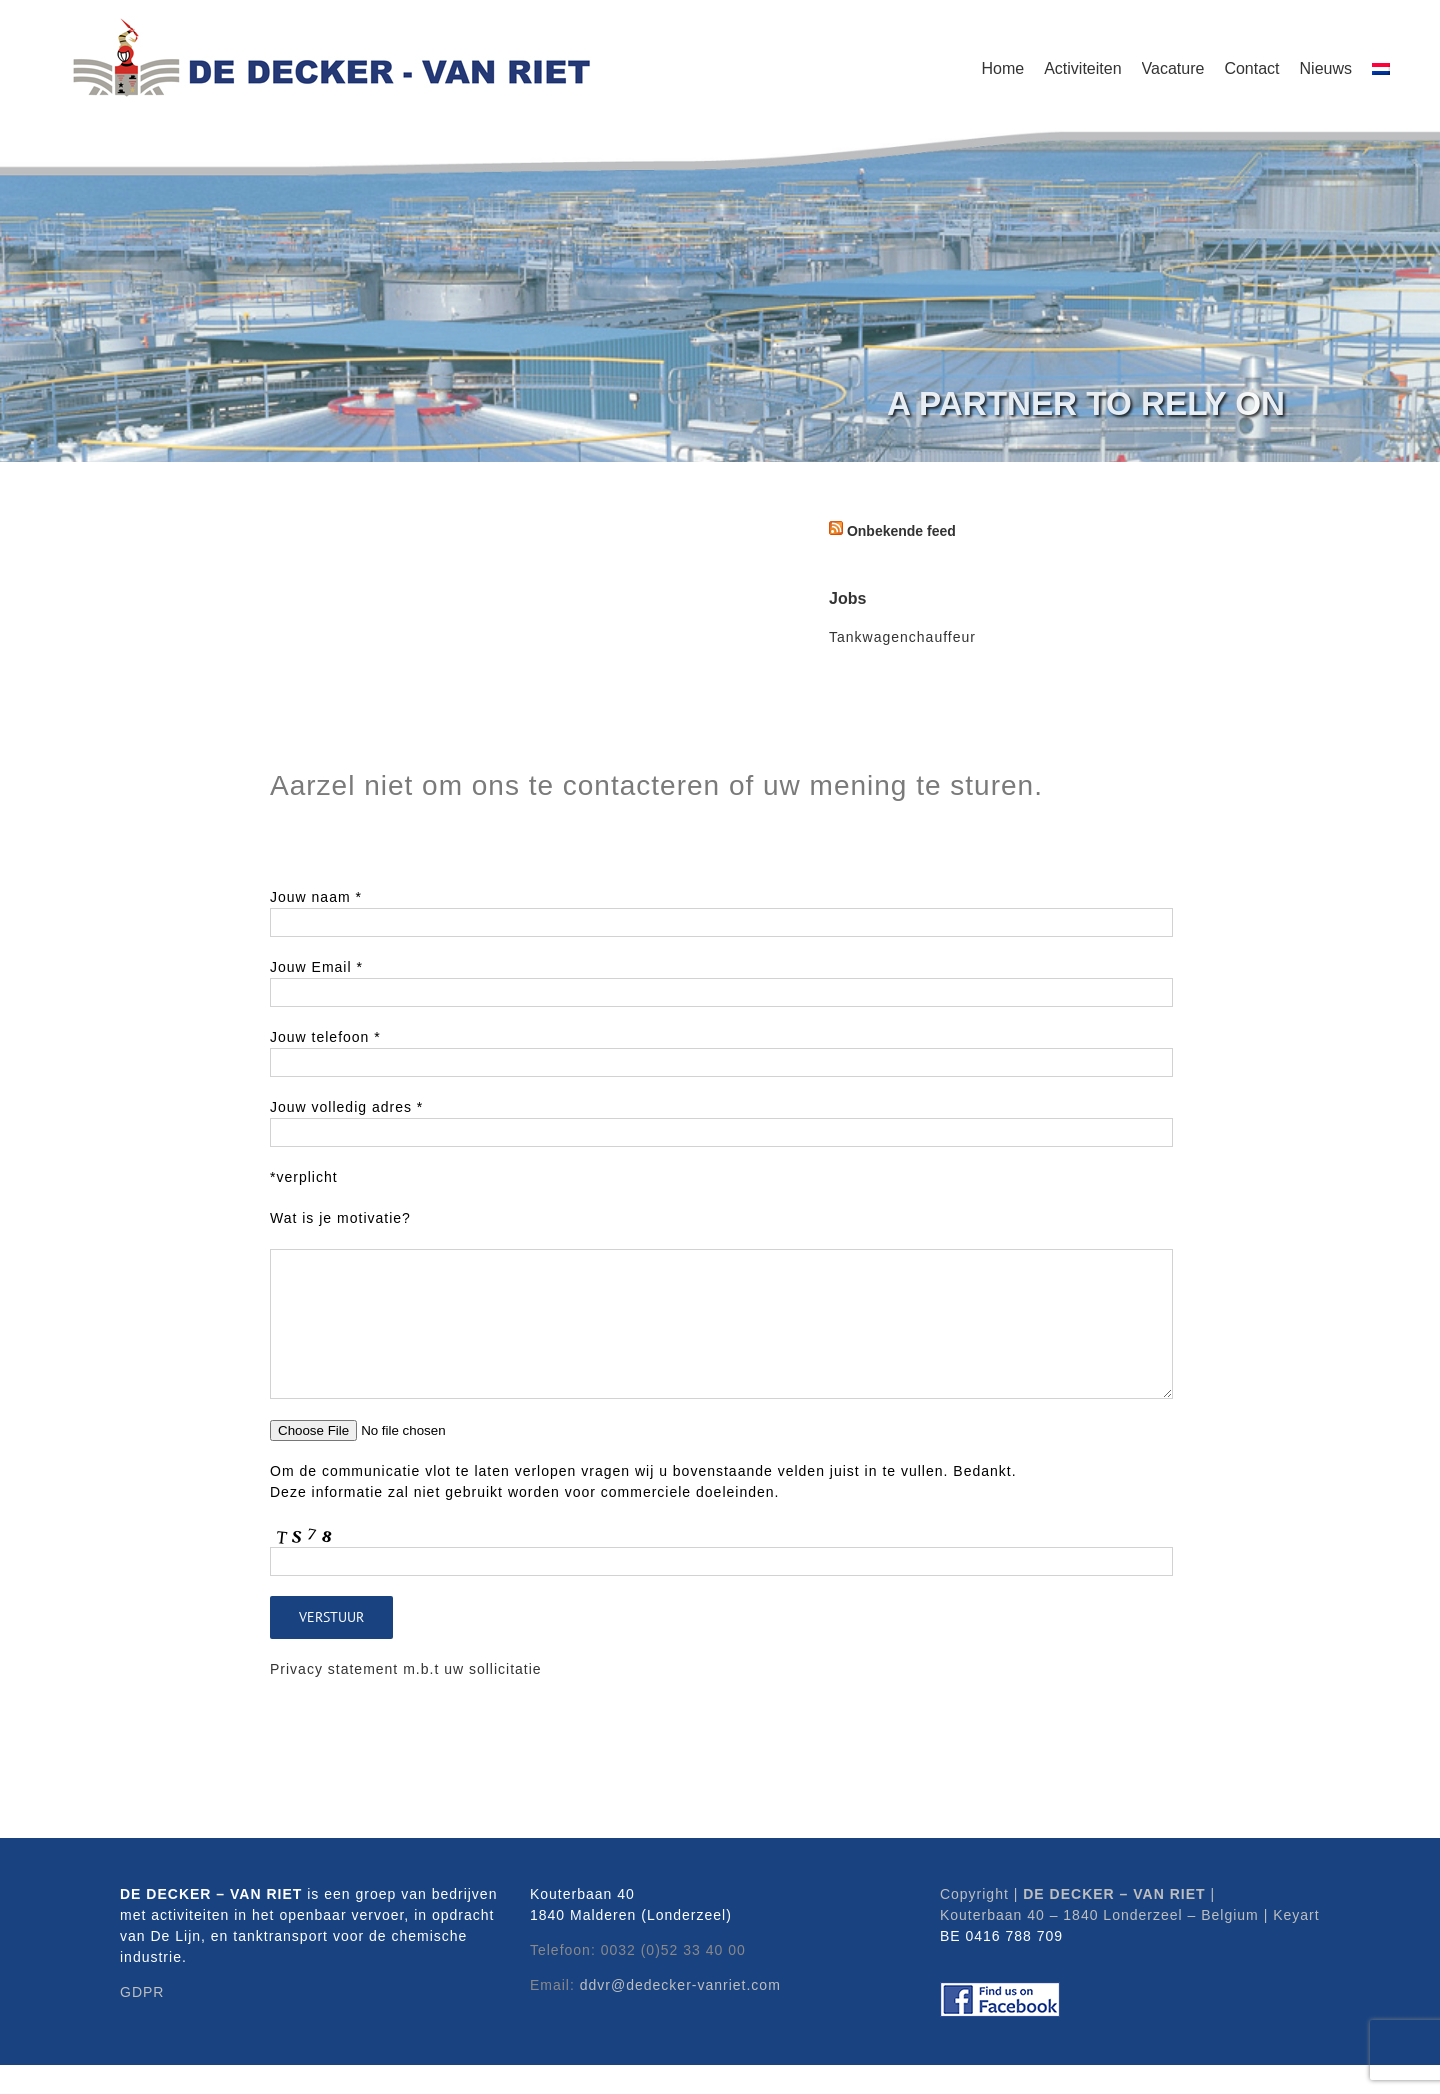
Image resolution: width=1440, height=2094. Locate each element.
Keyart (1296, 1915)
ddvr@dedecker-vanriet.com (680, 1985)
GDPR (142, 1992)
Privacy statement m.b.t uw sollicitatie (406, 1669)
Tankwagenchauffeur (902, 637)
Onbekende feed (901, 531)
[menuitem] (1381, 65)
